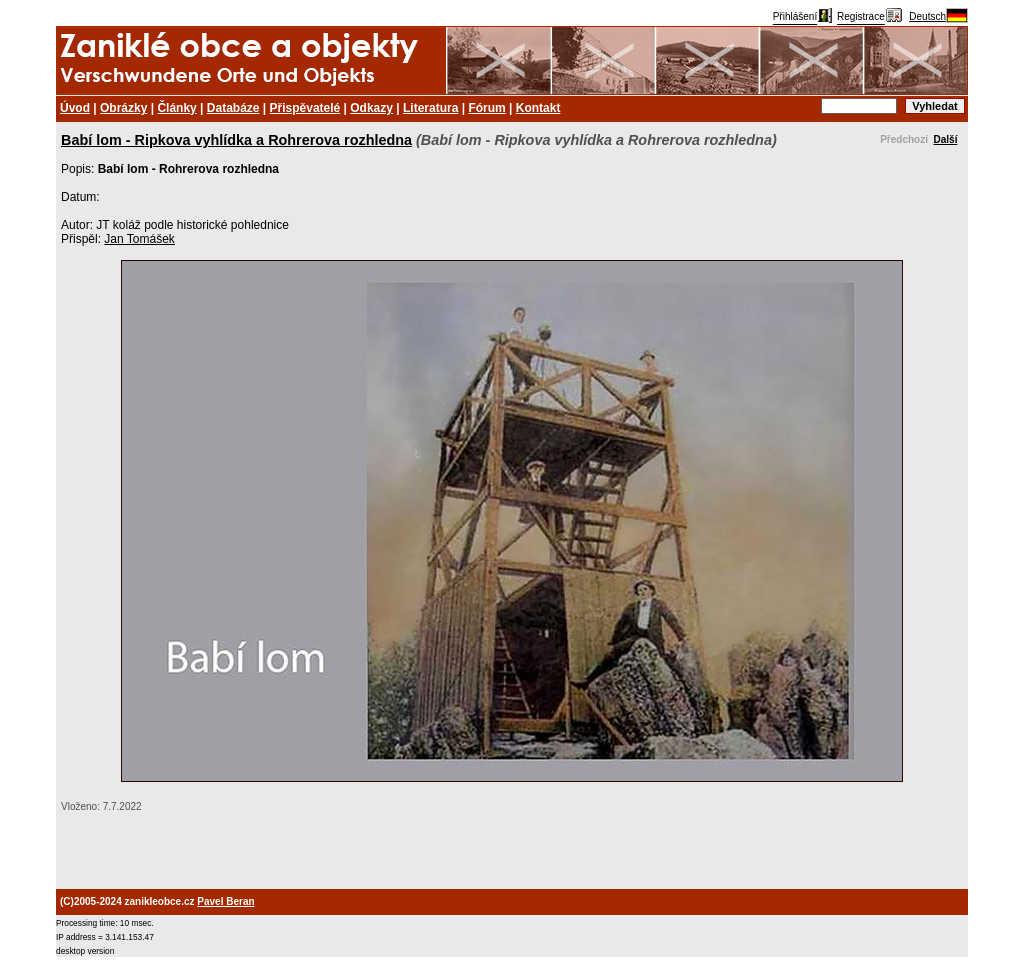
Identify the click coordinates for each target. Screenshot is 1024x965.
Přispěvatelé (305, 108)
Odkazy (371, 108)
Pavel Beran (225, 901)
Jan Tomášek (139, 239)
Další (946, 139)
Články (176, 108)
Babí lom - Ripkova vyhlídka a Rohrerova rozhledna (236, 140)
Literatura (430, 108)
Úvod (75, 108)
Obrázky (123, 108)
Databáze (233, 108)
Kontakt (538, 108)
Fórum (486, 108)
